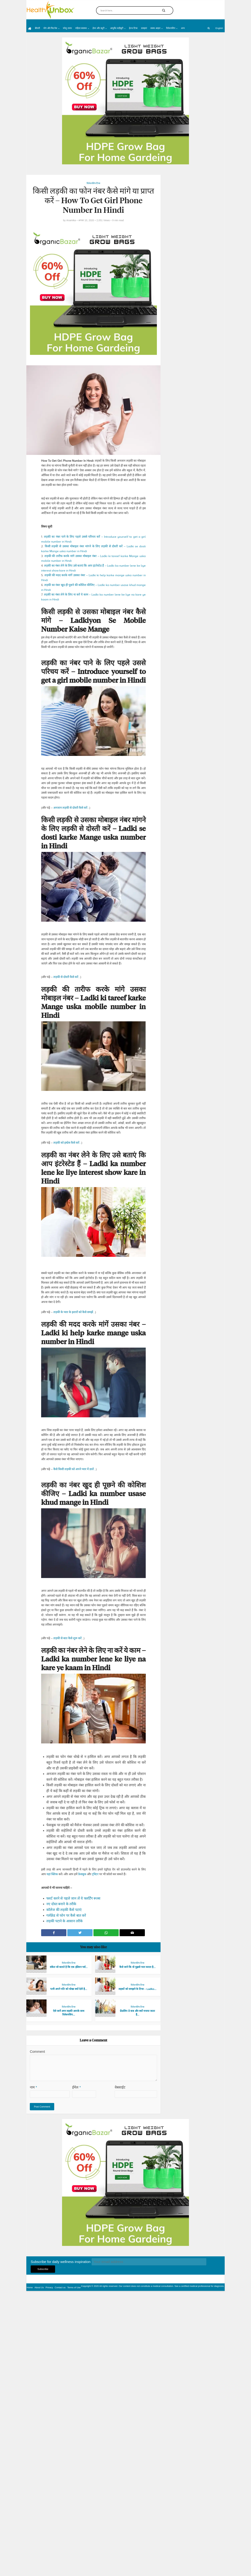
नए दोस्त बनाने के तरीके (61, 1904)
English (219, 28)
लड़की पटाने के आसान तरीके (64, 1921)
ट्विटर (95, 1874)
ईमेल (76, 2087)
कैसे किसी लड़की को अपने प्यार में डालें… (74, 1469)
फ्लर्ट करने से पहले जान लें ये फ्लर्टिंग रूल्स (73, 1898)
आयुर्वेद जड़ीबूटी (116, 28)
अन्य (183, 28)
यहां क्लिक (52, 1874)
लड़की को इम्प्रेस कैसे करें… (67, 1142)
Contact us (60, 2287)
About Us (39, 2287)
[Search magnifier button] (164, 10)
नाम (33, 2087)
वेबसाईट (120, 2087)
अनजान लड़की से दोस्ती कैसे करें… (71, 807)
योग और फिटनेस (50, 28)
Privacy (49, 2287)
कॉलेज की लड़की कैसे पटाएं (64, 1910)
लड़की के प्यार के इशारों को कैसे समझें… (74, 1312)
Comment (37, 2051)
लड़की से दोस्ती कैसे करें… (66, 977)
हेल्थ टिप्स (133, 28)
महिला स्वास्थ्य (81, 28)
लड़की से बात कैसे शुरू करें (67, 1638)
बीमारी (37, 28)
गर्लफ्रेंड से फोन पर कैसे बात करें (66, 1915)
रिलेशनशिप (170, 28)
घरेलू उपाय (67, 28)
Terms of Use (74, 2287)
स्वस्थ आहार (155, 28)
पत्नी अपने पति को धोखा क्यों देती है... (68, 1988)
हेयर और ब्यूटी (98, 28)
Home (30, 2287)
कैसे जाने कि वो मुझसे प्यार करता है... (137, 1966)
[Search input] (127, 10)
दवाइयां (144, 28)
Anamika (71, 220)
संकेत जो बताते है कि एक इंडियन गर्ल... (69, 1966)
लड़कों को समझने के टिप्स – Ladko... (137, 1988)
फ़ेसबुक (82, 1874)
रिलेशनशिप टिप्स (93, 183)
